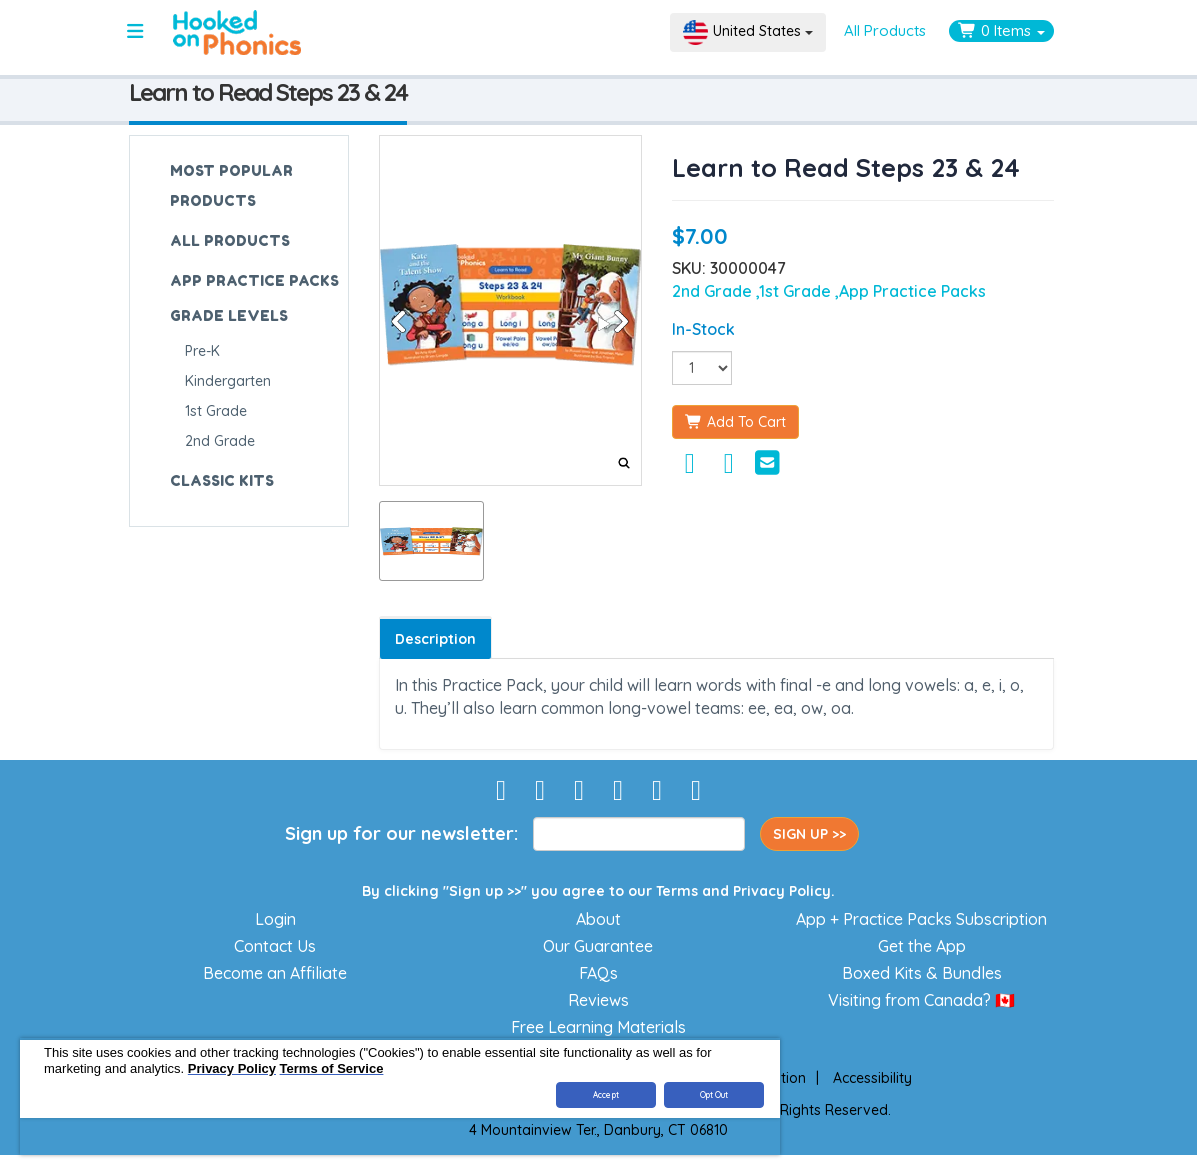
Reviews (598, 1000)
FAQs (598, 973)
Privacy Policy (782, 891)
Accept (606, 1095)
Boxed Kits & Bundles (922, 973)
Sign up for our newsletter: (401, 833)
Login (275, 919)
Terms (677, 891)
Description (435, 639)
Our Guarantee (598, 946)
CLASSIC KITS (222, 480)
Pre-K (202, 351)
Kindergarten (228, 381)
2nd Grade (220, 441)
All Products (885, 30)
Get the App (922, 946)
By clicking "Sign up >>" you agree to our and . (598, 891)
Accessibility (872, 1078)
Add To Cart (735, 422)
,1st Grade (795, 291)
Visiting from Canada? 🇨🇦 (921, 1000)
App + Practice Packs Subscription (921, 919)
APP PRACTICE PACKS (254, 280)
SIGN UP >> (809, 834)
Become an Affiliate (275, 973)
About (598, 919)
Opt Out (714, 1095)
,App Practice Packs (910, 291)
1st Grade (216, 411)
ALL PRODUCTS (230, 240)
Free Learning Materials (598, 1027)
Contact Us (275, 946)
